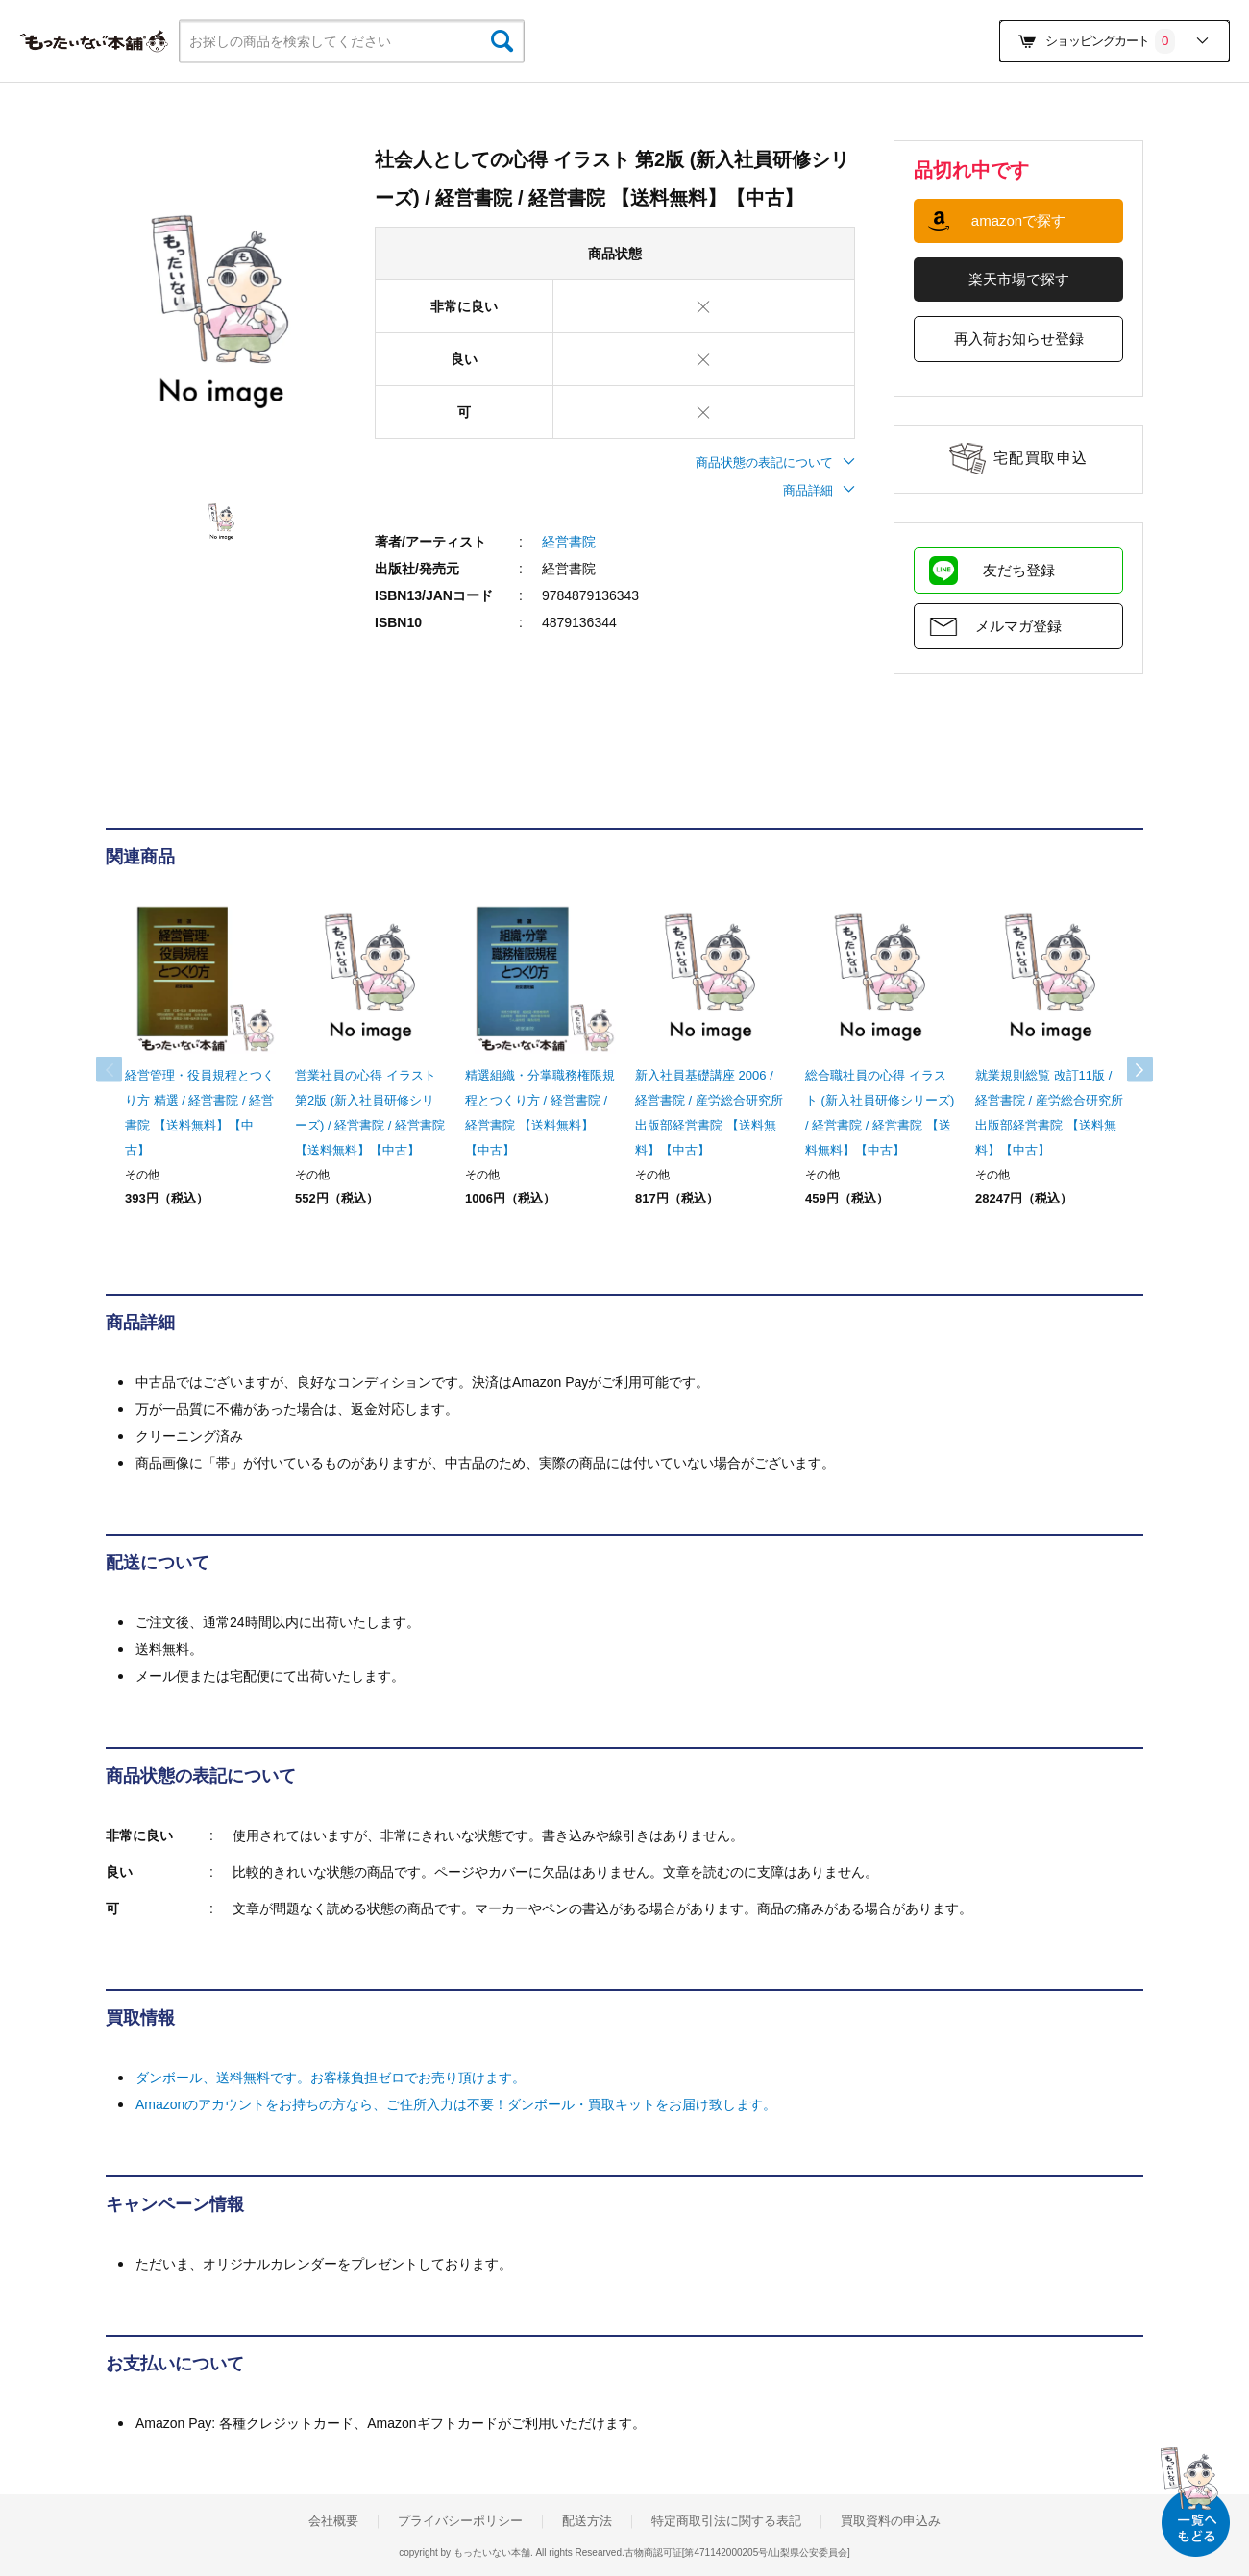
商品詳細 (819, 490)
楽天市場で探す (1018, 279)
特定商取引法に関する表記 (726, 2521)
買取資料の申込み (891, 2521)
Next (1124, 1070)
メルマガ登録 (1018, 626)
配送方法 (587, 2521)
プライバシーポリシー (460, 2521)
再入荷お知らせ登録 (1019, 338)
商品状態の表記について (775, 462)
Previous (125, 1070)
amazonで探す (1018, 220)
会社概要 (333, 2521)
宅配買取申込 (1041, 458)
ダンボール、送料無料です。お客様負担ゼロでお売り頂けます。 (330, 2077)
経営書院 (569, 541)
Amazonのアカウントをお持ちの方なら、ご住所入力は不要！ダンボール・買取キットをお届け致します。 (455, 2104)
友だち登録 (1019, 570)
